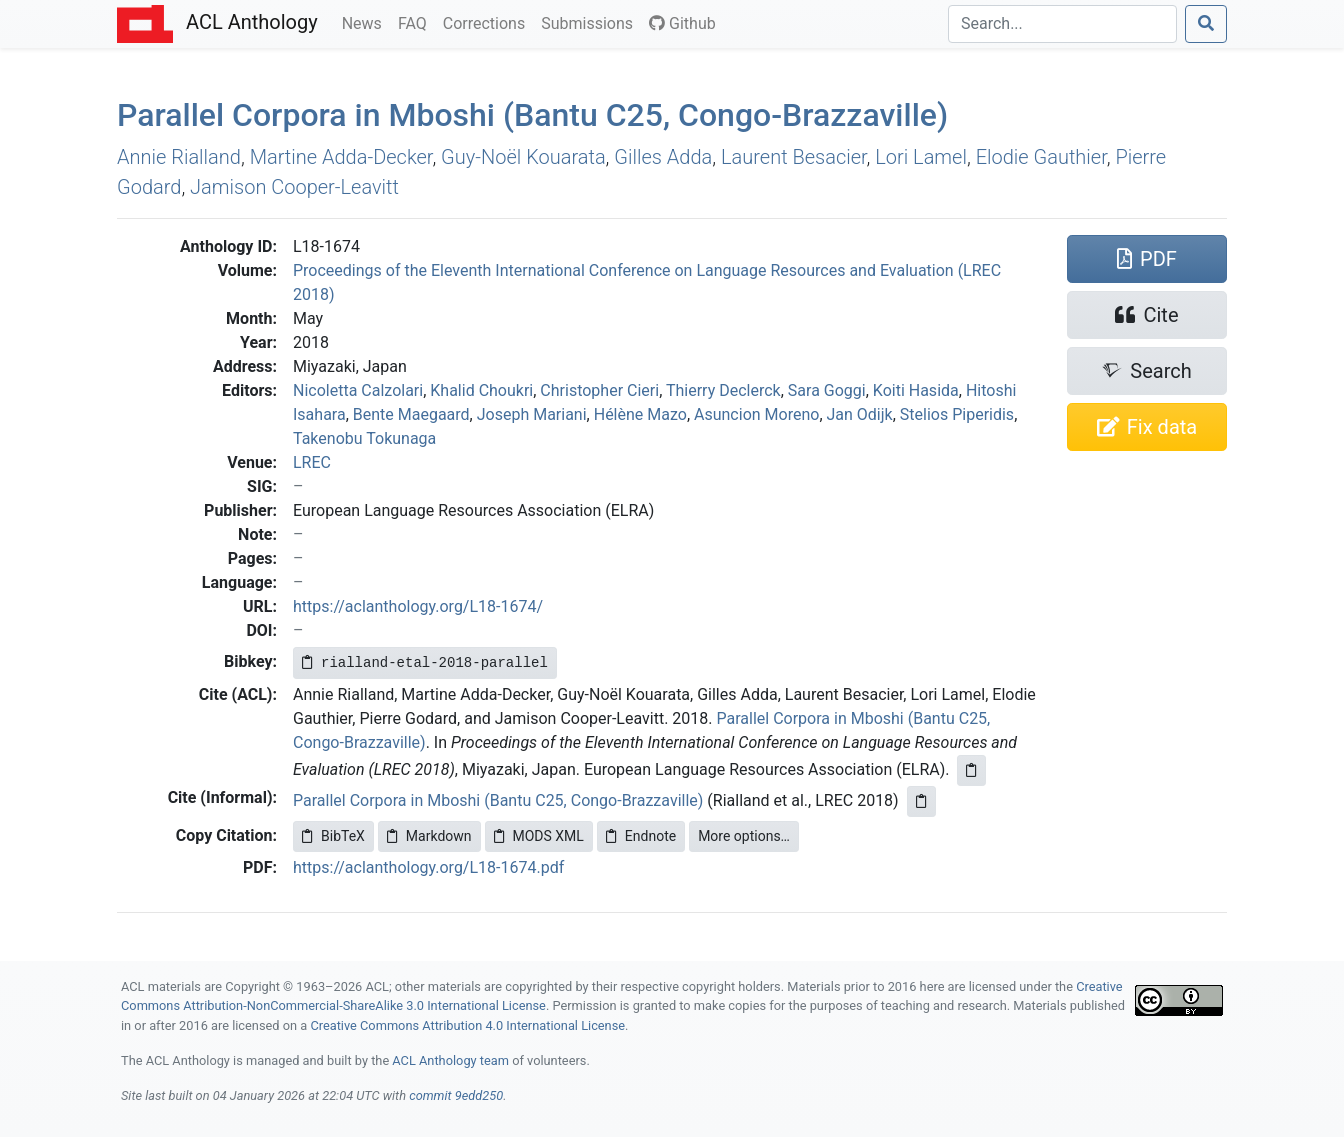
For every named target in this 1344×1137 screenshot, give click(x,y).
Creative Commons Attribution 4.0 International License (467, 1025)
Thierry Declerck (723, 390)
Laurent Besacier (794, 157)
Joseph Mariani (532, 414)
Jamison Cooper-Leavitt (294, 187)
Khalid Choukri (481, 390)
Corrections (488, 22)
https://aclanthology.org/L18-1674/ (418, 606)
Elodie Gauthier (1041, 157)
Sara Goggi (827, 390)
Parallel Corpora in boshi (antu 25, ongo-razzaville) (532, 115)
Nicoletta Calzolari (358, 390)
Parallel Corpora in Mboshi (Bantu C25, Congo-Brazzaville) (498, 800)
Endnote (641, 836)
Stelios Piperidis (957, 414)
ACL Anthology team (450, 1060)
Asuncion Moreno (756, 414)
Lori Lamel (921, 157)
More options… (744, 836)
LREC (312, 462)
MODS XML (539, 836)
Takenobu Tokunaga (364, 438)
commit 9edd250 (456, 1095)
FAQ (416, 22)
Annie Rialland (179, 157)
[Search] (1062, 24)
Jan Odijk (860, 414)
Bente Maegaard (411, 414)
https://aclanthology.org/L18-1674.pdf (428, 867)
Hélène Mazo (640, 414)
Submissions (591, 22)
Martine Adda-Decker (341, 157)
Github (682, 23)
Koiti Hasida (916, 390)
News (366, 22)
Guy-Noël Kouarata (523, 157)
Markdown (429, 836)
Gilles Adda (663, 157)
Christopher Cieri (599, 390)
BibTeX (333, 836)
